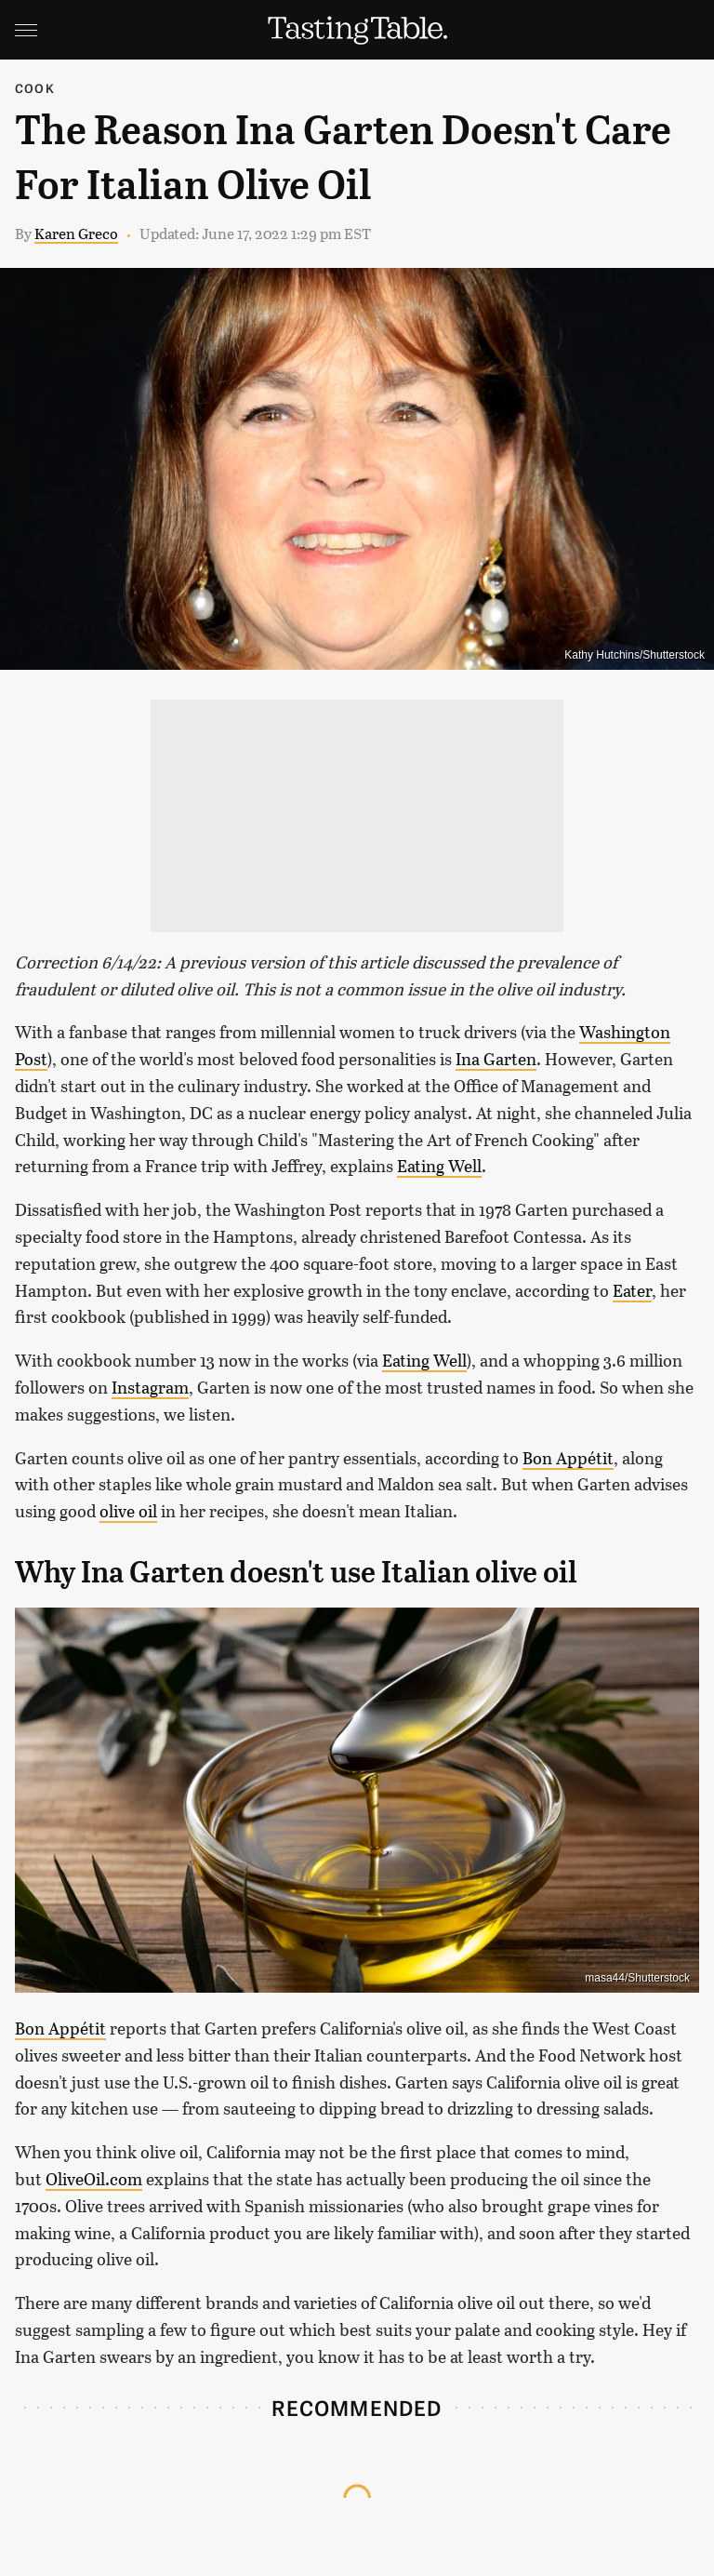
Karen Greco (76, 233)
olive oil (128, 1511)
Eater (632, 1290)
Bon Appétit (568, 1458)
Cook (35, 88)
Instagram (150, 1387)
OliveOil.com (94, 2179)
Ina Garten (496, 1059)
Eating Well (439, 1166)
